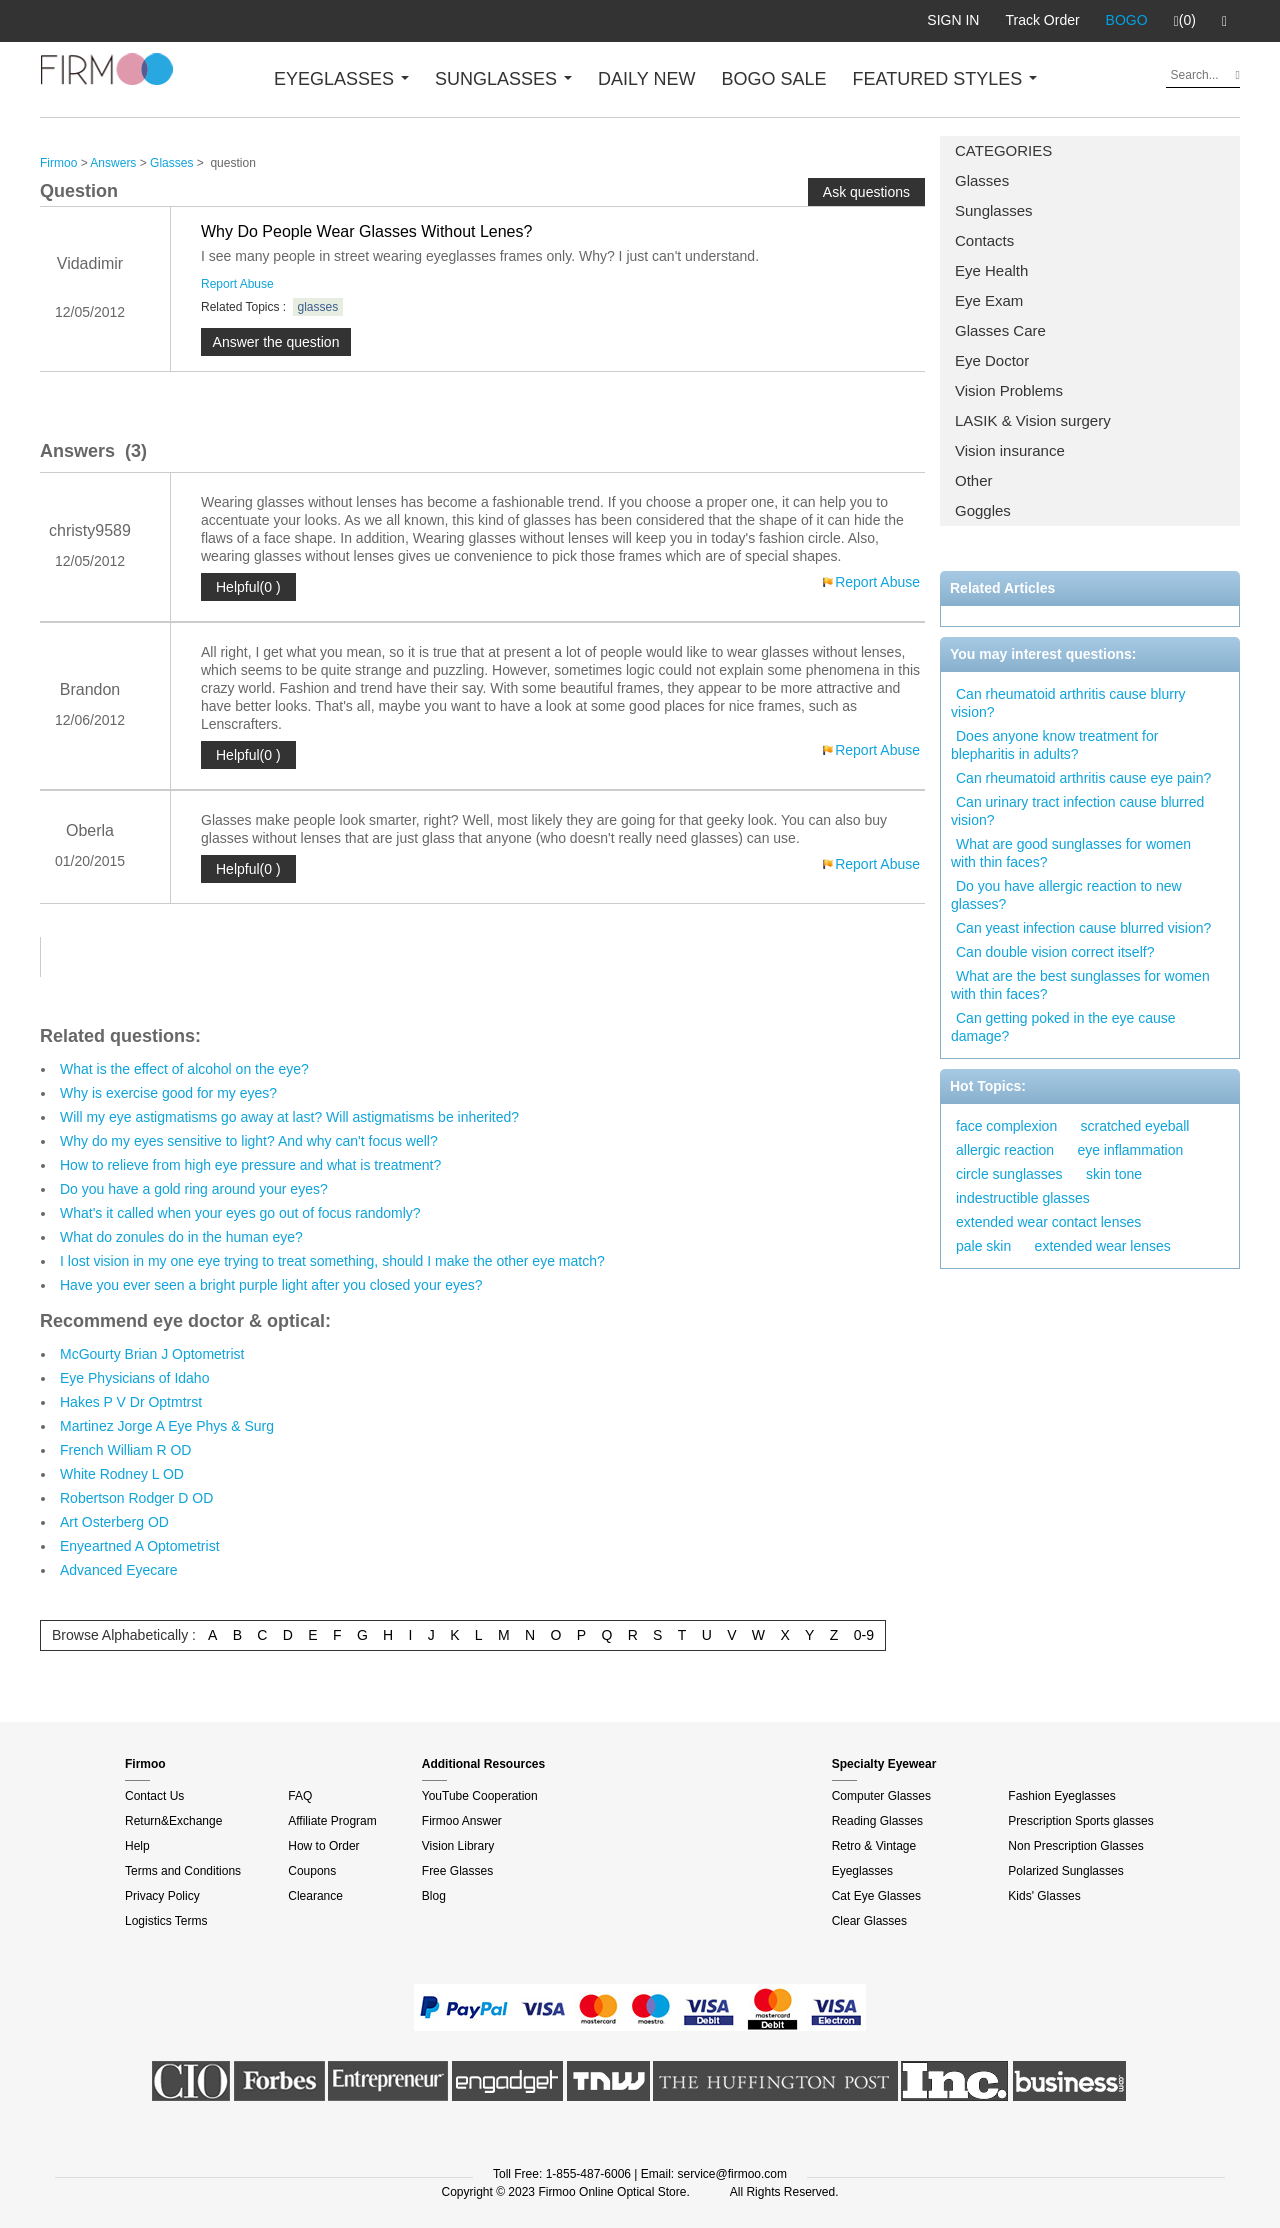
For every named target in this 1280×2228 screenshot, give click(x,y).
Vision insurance (1010, 450)
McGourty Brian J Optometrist (152, 1354)
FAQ (300, 1796)
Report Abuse (237, 284)
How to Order (323, 1846)
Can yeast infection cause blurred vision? (1083, 928)
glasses (318, 307)
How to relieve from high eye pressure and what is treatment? (250, 1165)
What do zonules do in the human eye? (181, 1237)
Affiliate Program (332, 1821)
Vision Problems (1009, 390)
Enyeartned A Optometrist (140, 1546)
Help (137, 1846)
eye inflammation (1130, 1150)
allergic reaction (1005, 1150)
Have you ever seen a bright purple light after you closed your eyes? (271, 1285)
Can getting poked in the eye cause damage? (1063, 1027)
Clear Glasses (869, 1921)
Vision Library (458, 1846)
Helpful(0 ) (248, 587)
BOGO (1127, 20)
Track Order (1042, 20)
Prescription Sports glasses (1080, 1821)
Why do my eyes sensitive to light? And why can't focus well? (249, 1141)
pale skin (983, 1246)
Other (974, 480)
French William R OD (125, 1450)
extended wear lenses (1103, 1246)
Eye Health (991, 270)
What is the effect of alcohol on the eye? (184, 1069)
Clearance (315, 1896)
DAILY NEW (646, 79)
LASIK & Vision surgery (1033, 420)
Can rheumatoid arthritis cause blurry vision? (1068, 703)
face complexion (1006, 1126)
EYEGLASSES (341, 79)
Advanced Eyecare (119, 1570)
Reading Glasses (877, 1821)
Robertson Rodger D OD (136, 1498)
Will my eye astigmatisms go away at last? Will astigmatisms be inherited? (289, 1117)
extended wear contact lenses (1048, 1222)
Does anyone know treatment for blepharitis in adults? (1054, 745)
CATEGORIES (1003, 150)
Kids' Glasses (1044, 1896)
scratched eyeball (1135, 1126)
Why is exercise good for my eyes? (168, 1093)
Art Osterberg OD (114, 1522)
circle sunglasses (1009, 1174)
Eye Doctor (992, 360)
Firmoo (58, 163)
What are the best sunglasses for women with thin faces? (1080, 985)
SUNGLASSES (503, 79)
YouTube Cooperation (480, 1796)
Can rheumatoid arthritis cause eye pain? (1083, 778)
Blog (434, 1896)
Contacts (984, 240)
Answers (113, 163)
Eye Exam (989, 300)
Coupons (312, 1871)
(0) (1185, 21)
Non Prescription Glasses (1075, 1846)
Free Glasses (457, 1871)
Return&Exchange (173, 1821)
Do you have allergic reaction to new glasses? (1066, 895)
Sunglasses (994, 210)
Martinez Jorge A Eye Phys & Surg (167, 1426)
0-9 (864, 1635)
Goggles (983, 510)
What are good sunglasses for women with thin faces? (1071, 853)
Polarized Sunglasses (1065, 1871)
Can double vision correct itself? (1055, 952)
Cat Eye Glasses (876, 1896)
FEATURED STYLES (945, 79)
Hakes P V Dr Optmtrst (131, 1402)
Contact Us (154, 1796)
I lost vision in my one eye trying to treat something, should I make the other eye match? (332, 1261)
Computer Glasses (881, 1796)
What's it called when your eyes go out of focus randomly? (240, 1213)
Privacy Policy (162, 1896)
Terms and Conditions (183, 1871)
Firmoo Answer (462, 1821)
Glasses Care (1000, 330)
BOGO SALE (773, 79)
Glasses (982, 180)
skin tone (1114, 1174)
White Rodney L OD (122, 1474)
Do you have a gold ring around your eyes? (194, 1189)
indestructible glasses (1023, 1198)
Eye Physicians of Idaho (134, 1378)
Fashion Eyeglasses (1061, 1796)
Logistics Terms (166, 1921)
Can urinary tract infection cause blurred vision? (1077, 811)
